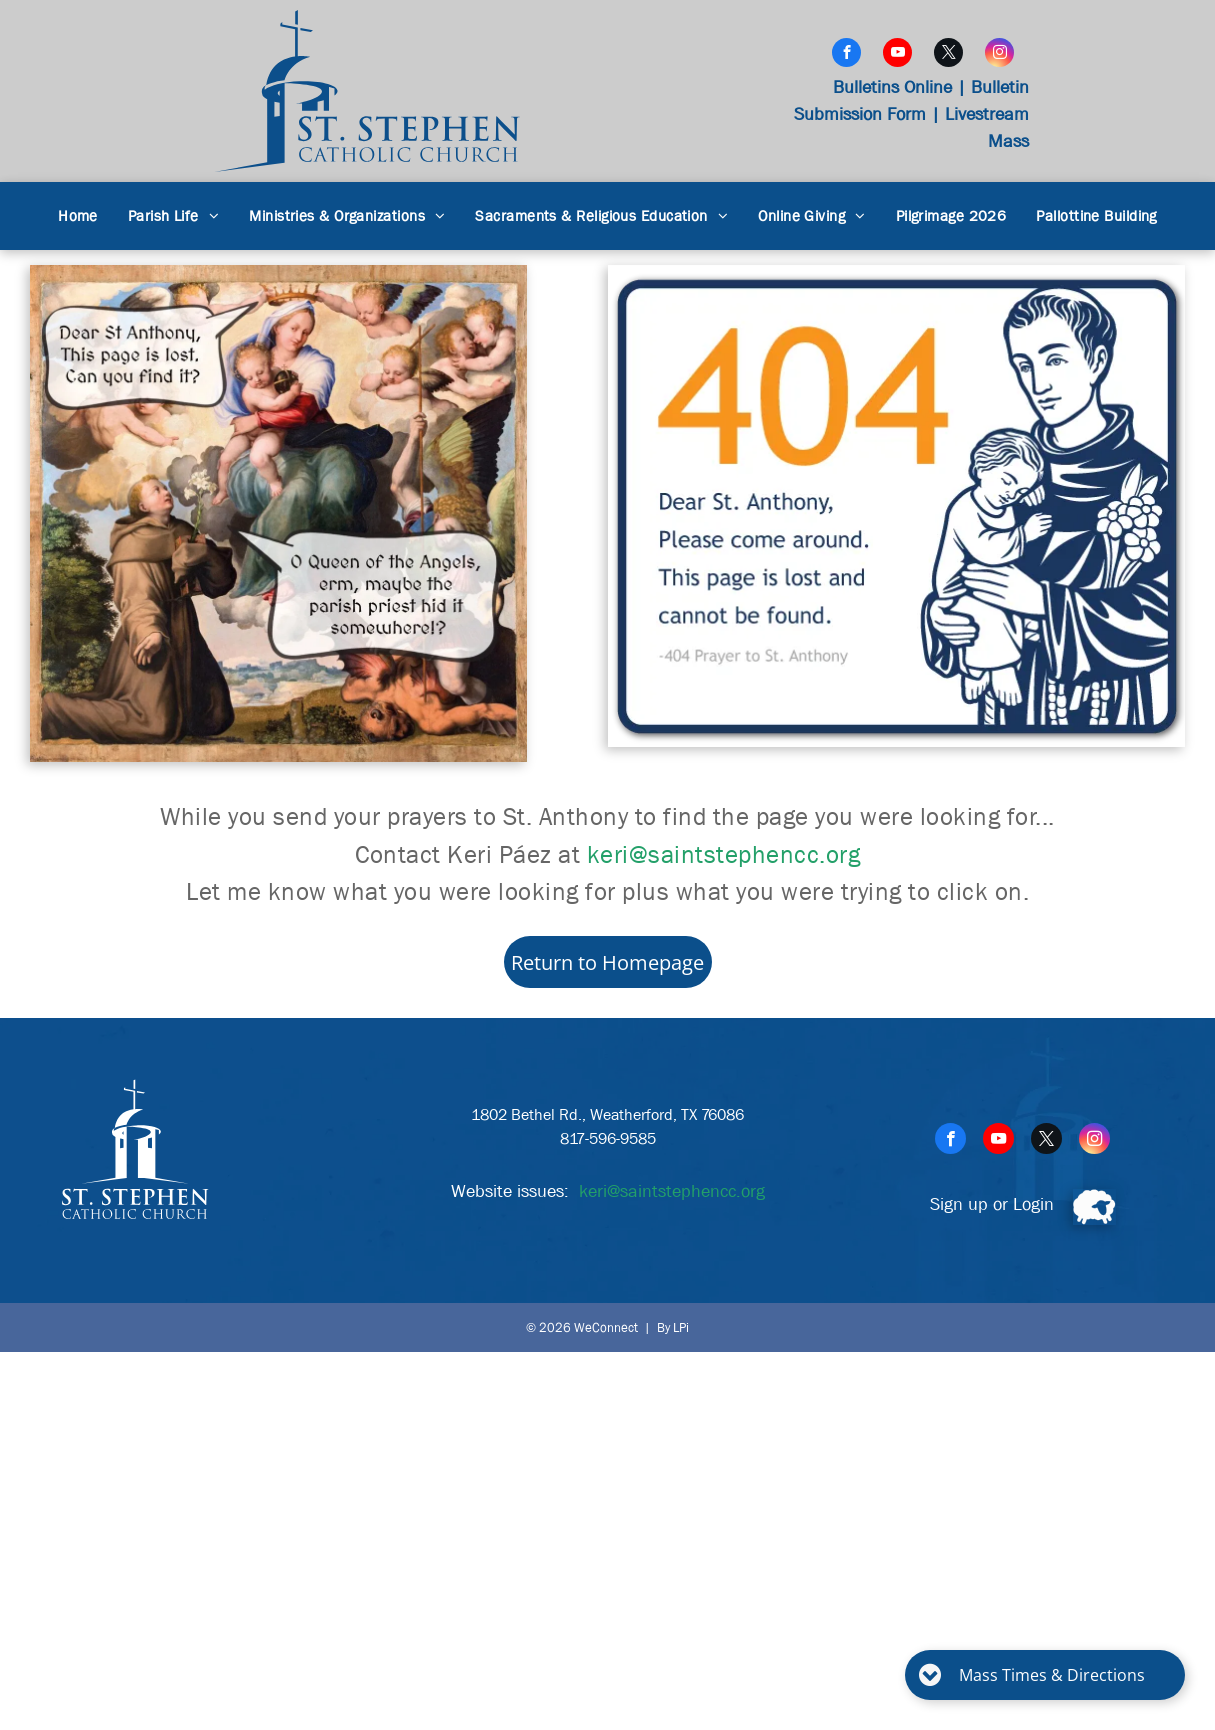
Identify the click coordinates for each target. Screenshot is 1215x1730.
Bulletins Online (892, 87)
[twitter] (948, 55)
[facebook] (846, 55)
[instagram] (999, 55)
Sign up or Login (992, 1204)
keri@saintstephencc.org (724, 855)
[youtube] (897, 55)
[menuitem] (78, 216)
